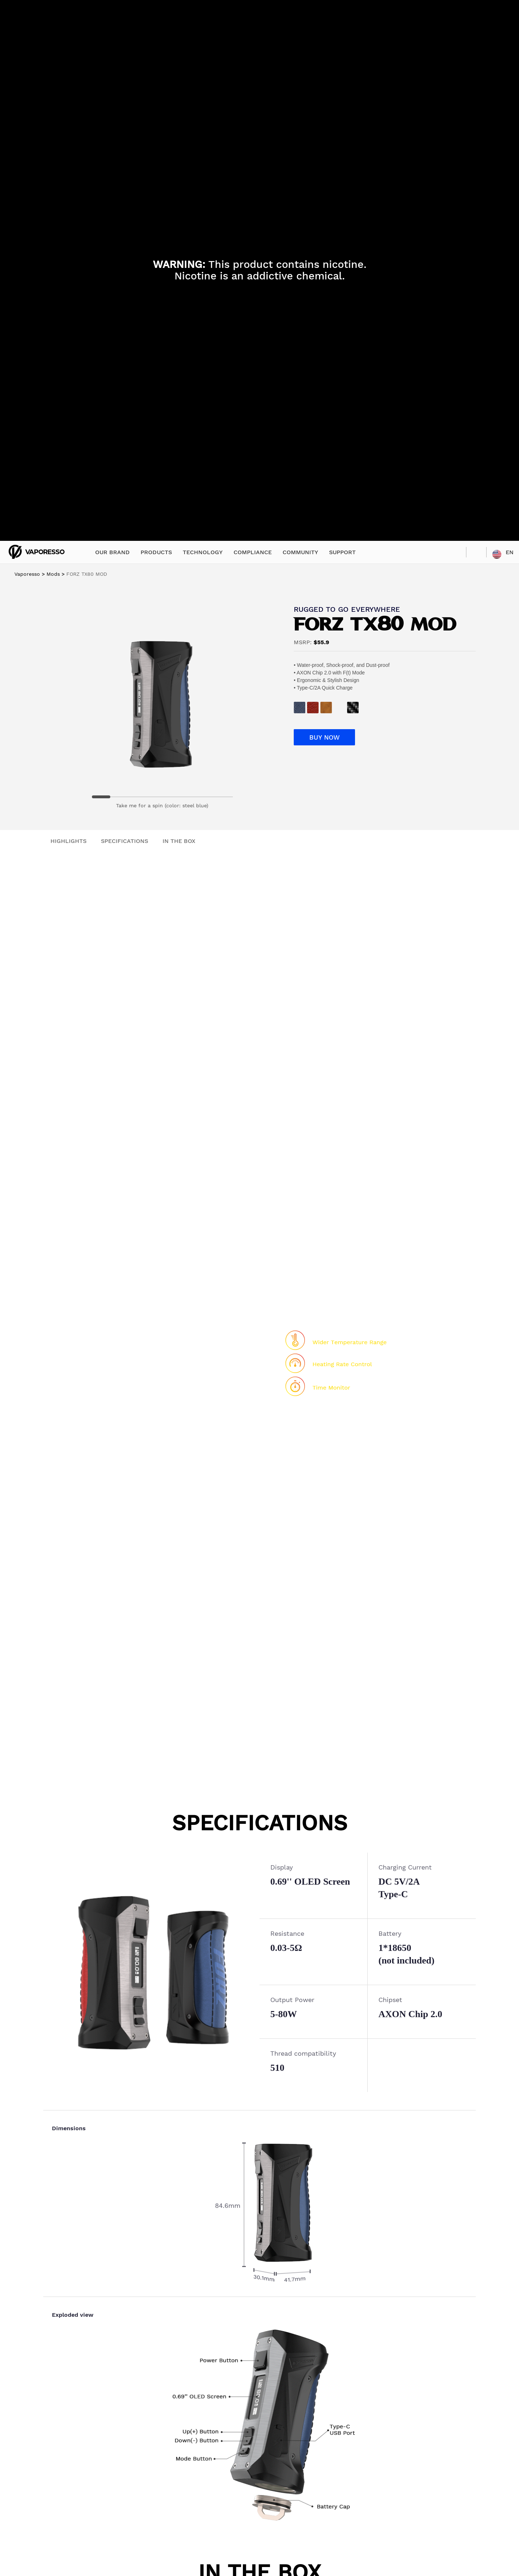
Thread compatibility (303, 2053)
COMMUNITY (300, 552)
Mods (53, 574)
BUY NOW (324, 737)
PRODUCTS (156, 552)
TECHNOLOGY (203, 552)
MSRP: (303, 642)
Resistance (287, 1933)
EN (510, 552)
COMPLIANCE (253, 552)
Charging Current (405, 1867)
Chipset (390, 1999)
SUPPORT (342, 552)
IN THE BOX (179, 841)
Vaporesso (27, 574)
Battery (390, 1933)
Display (281, 1867)
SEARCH (476, 552)
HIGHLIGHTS (68, 841)
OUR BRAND (112, 552)
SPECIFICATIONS (124, 841)
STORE (456, 552)
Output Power (292, 1999)
